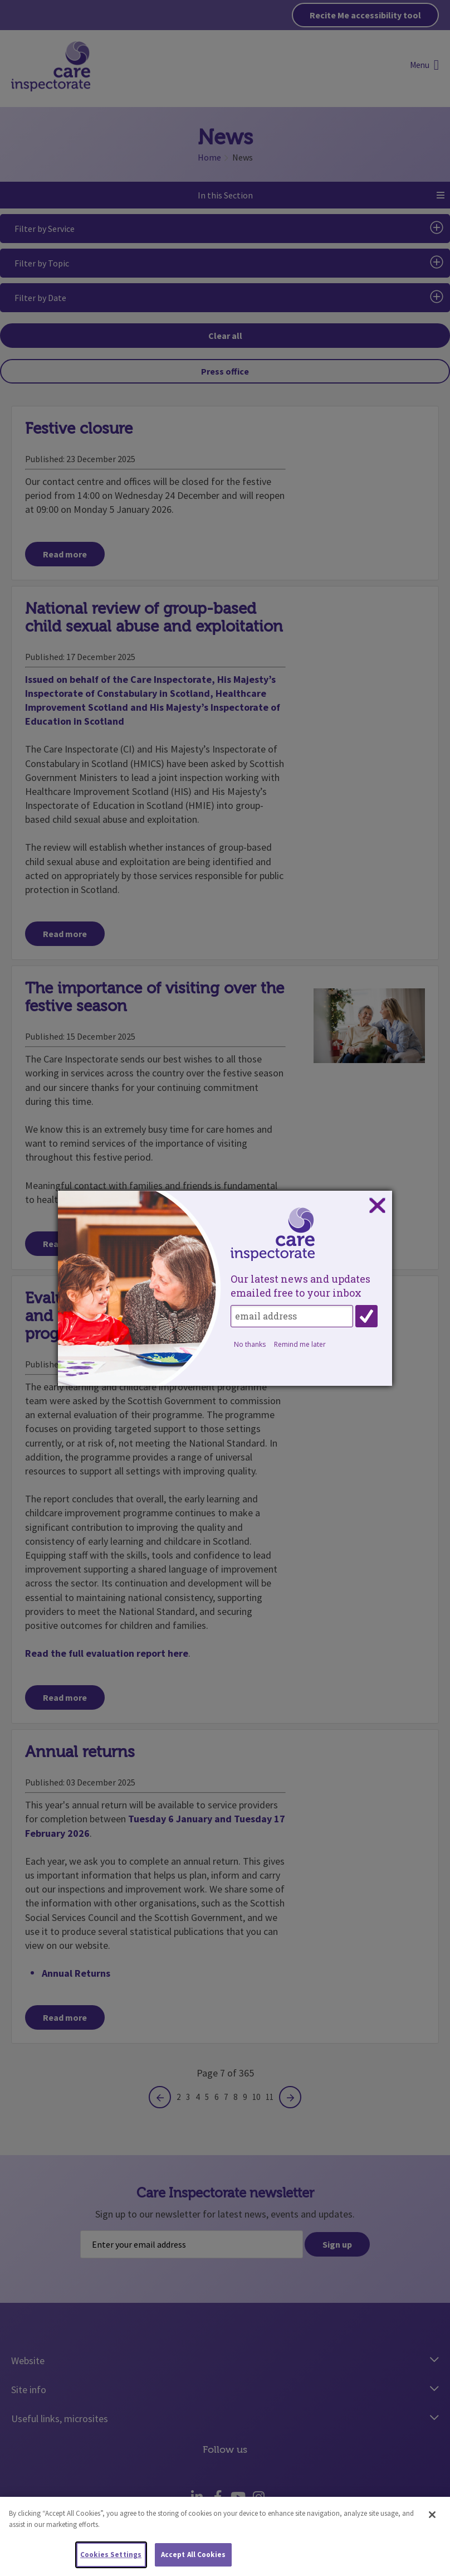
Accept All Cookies (193, 2554)
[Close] (432, 2514)
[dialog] (225, 1288)
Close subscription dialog (377, 1205)
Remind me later (300, 1344)
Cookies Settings (110, 2554)
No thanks (250, 1344)
